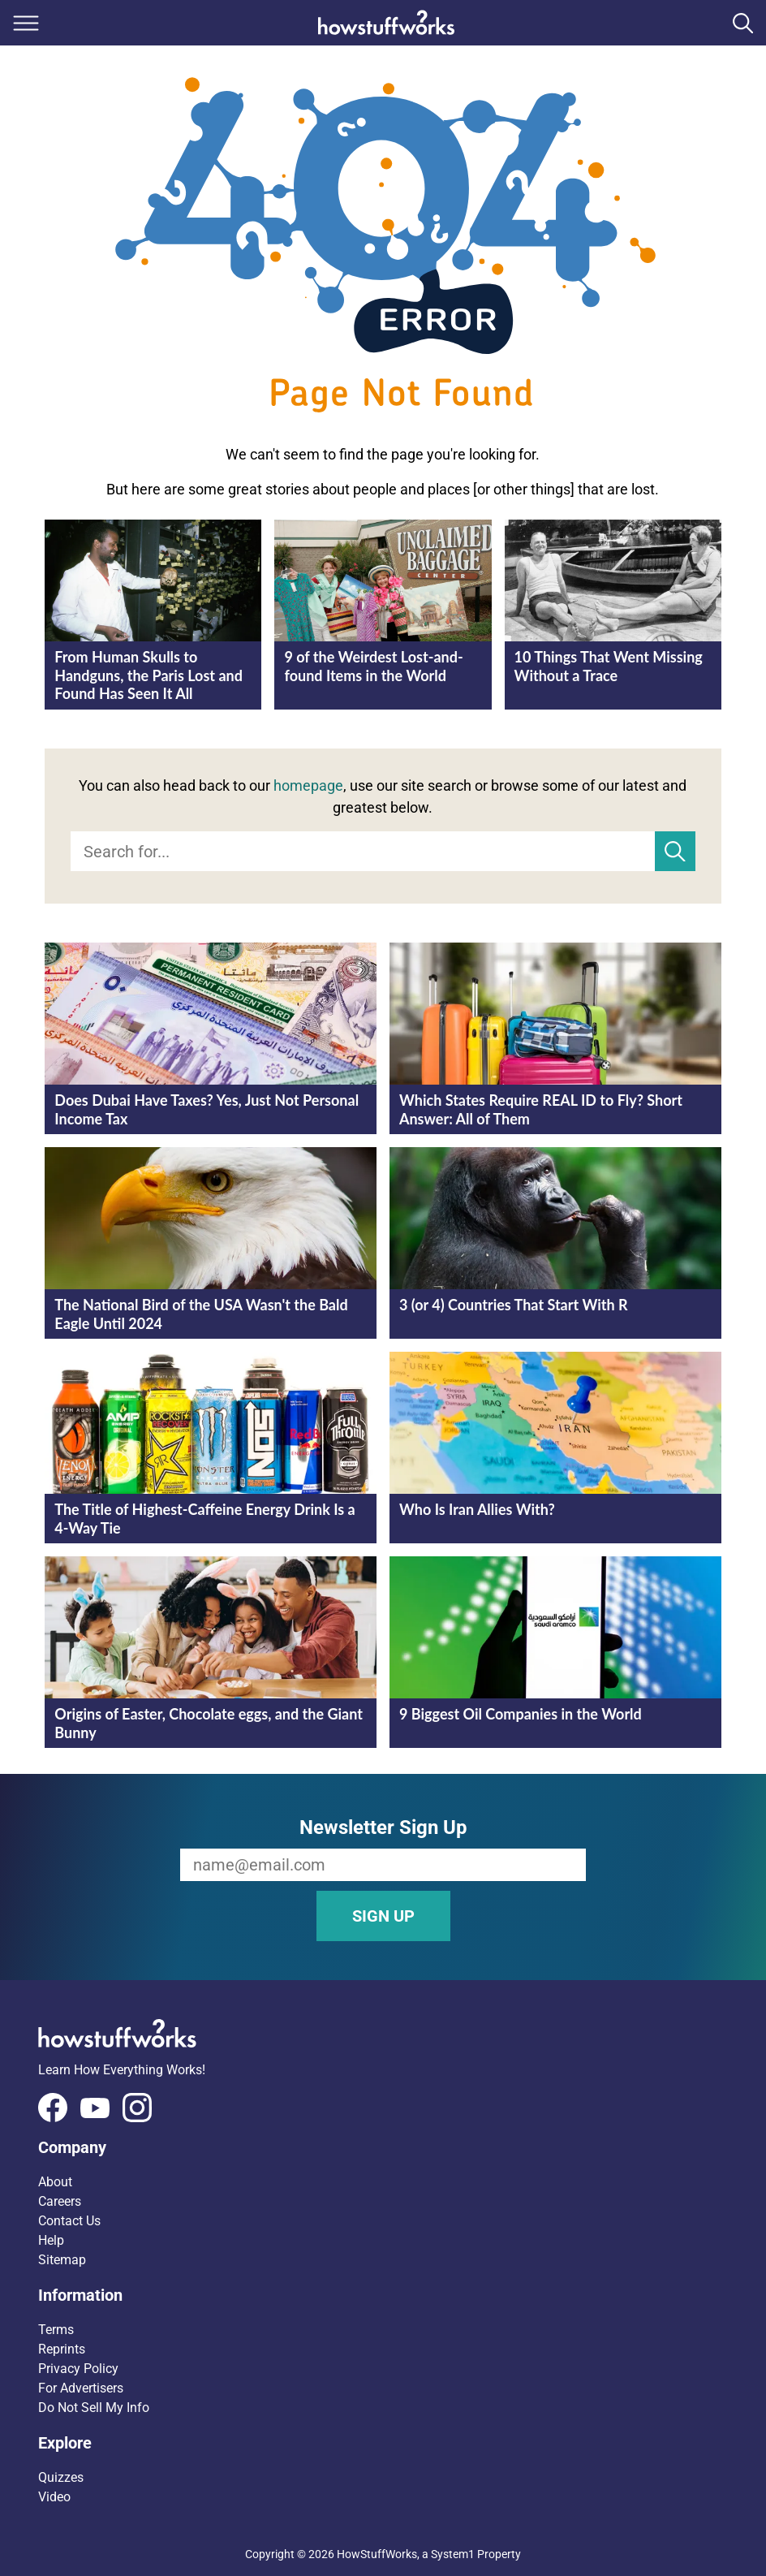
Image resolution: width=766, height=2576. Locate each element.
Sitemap (62, 2259)
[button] (382, 2147)
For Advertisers (80, 2388)
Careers (59, 2201)
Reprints (61, 2349)
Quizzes (61, 2477)
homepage (308, 785)
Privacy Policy (78, 2368)
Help (51, 2240)
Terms (56, 2329)
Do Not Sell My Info (93, 2407)
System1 (453, 2554)
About (55, 2182)
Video (54, 2497)
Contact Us (69, 2221)
